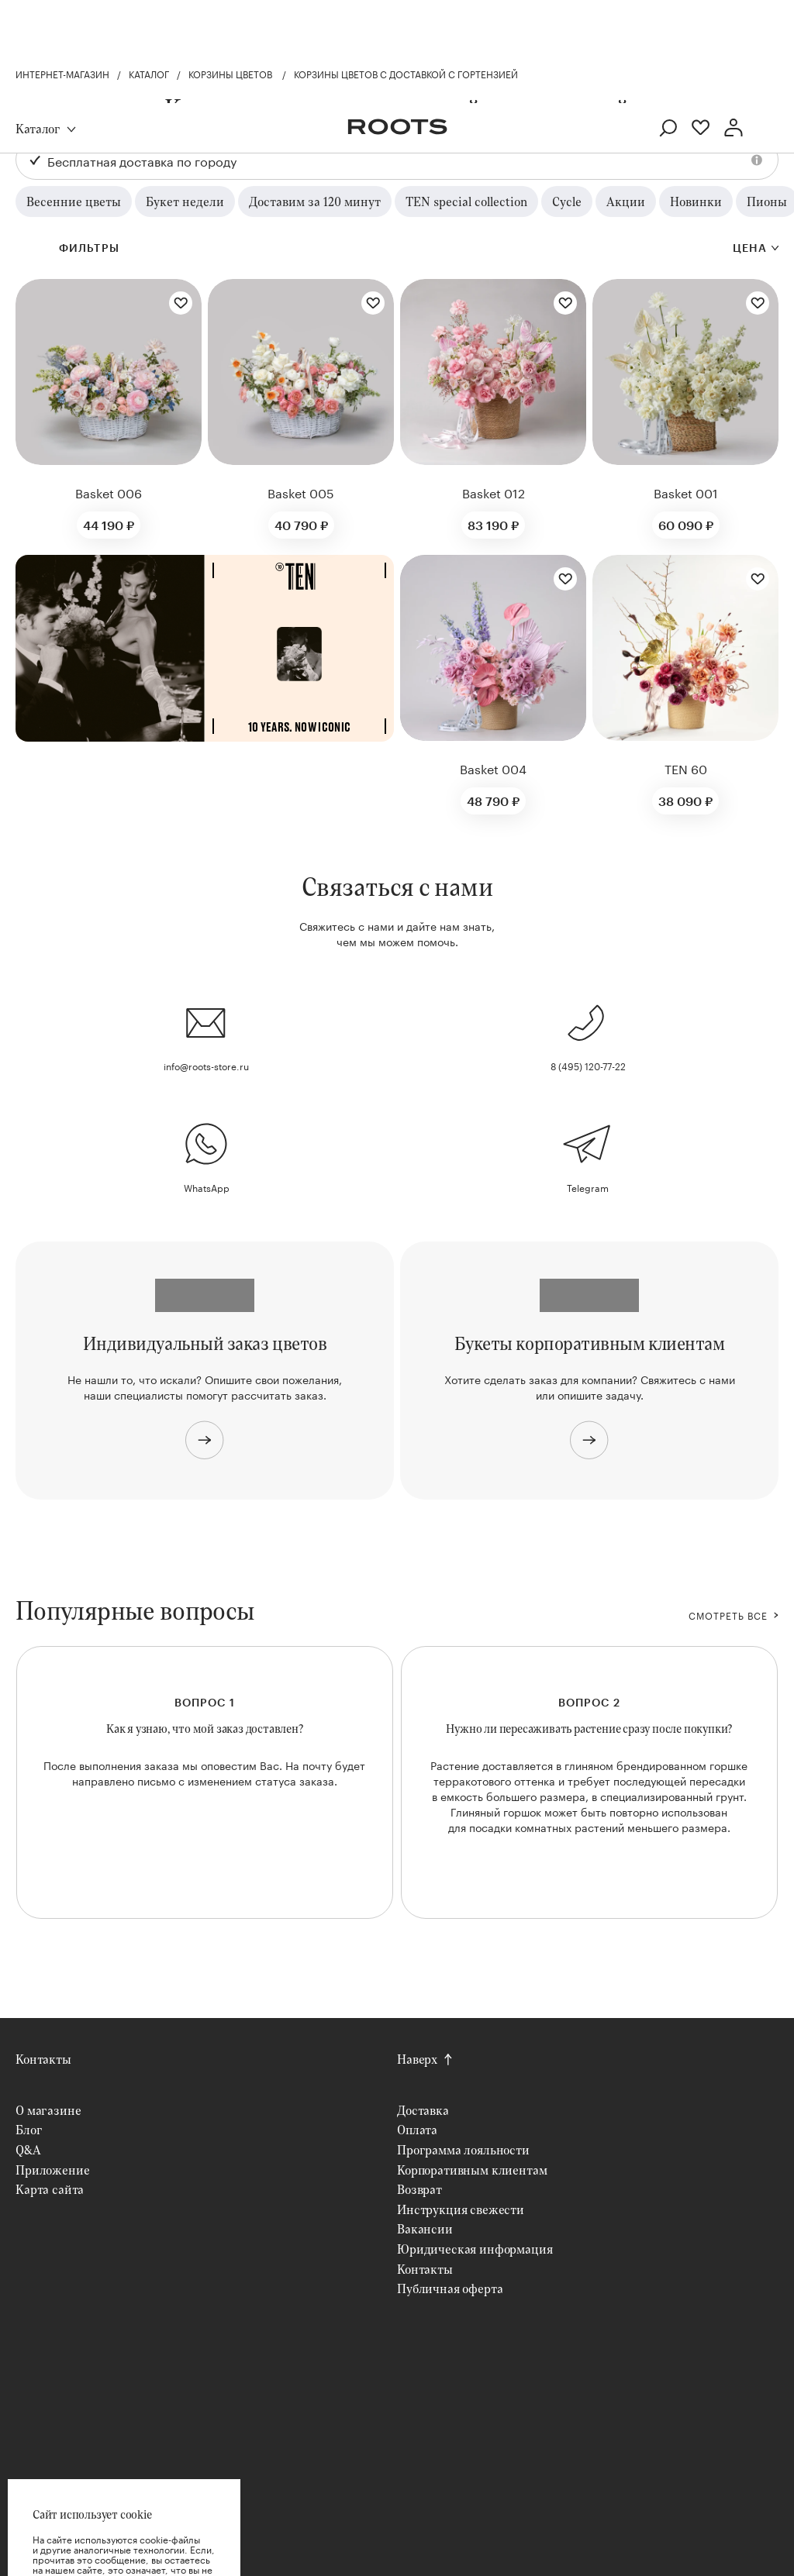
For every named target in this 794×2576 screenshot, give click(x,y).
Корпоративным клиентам (472, 2169)
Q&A (28, 2149)
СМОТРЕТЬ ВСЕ (728, 1615)
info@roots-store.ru (206, 1065)
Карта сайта (50, 2189)
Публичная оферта (449, 2288)
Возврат (419, 2189)
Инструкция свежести (460, 2209)
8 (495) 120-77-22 (588, 1065)
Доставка (423, 2110)
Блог (29, 2129)
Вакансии (425, 2228)
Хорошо (124, 2528)
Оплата (417, 2129)
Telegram (588, 1187)
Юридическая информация (474, 2248)
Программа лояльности (463, 2149)
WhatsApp (207, 1187)
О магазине (48, 2110)
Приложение (52, 2169)
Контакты (43, 2059)
